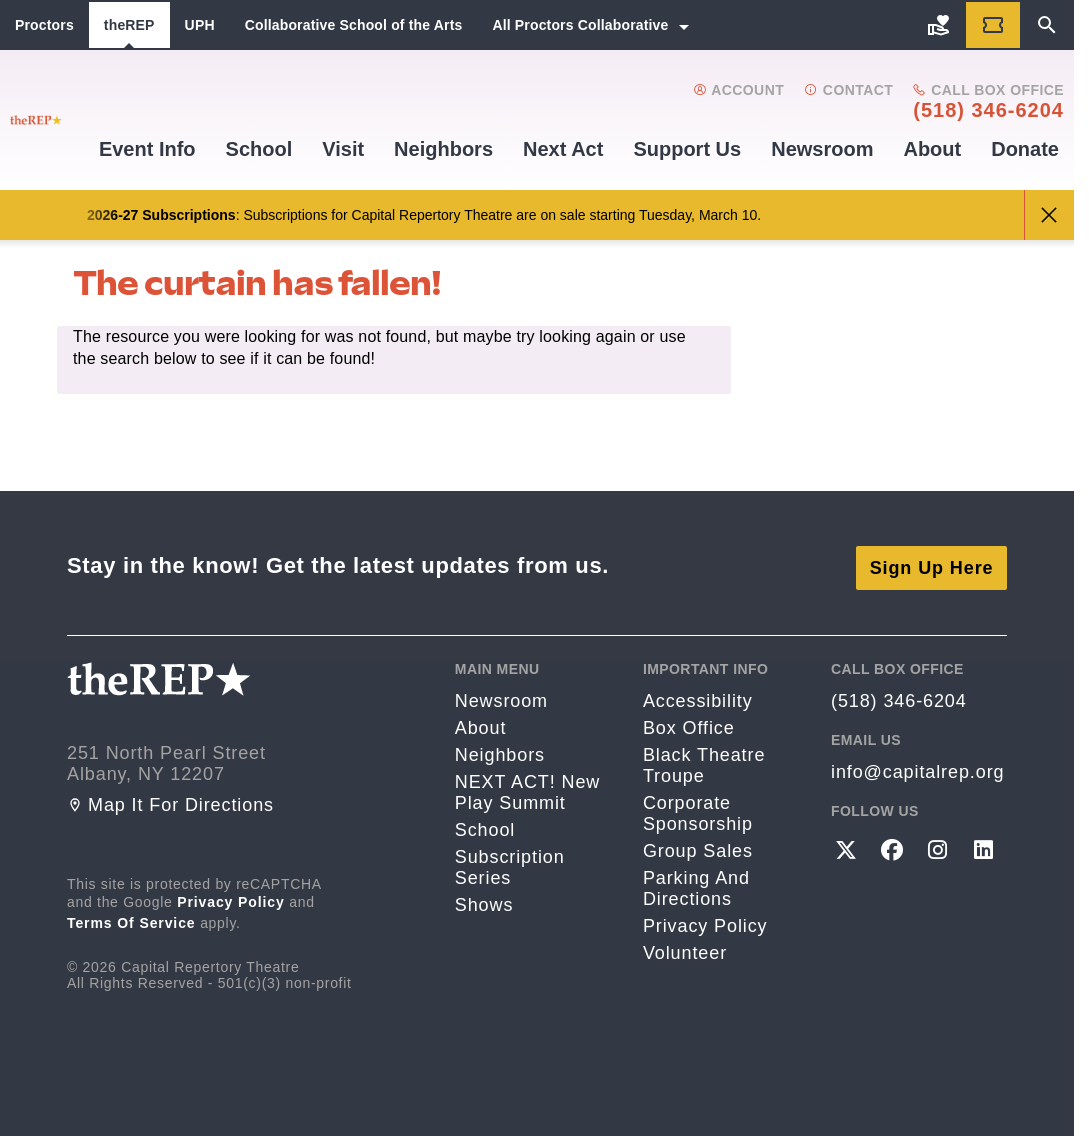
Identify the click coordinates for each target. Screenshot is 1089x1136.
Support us (687, 149)
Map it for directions (170, 801)
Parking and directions (696, 884)
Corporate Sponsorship (698, 809)
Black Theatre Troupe (704, 761)
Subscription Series (510, 863)
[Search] (1047, 25)
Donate (1025, 149)
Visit (343, 149)
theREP (129, 25)
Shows (484, 901)
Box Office (689, 724)
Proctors (44, 25)
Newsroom (822, 149)
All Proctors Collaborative (580, 25)
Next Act (563, 149)
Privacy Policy (231, 898)
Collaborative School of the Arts (354, 25)
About (932, 149)
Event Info (147, 149)
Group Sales (698, 847)
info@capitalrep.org (917, 768)
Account (738, 90)
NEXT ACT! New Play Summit (527, 788)
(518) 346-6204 (988, 110)
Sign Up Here (932, 563)
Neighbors (443, 149)
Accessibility (698, 697)
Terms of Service (131, 919)
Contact (848, 90)
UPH (200, 25)
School (259, 149)
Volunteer (685, 949)
